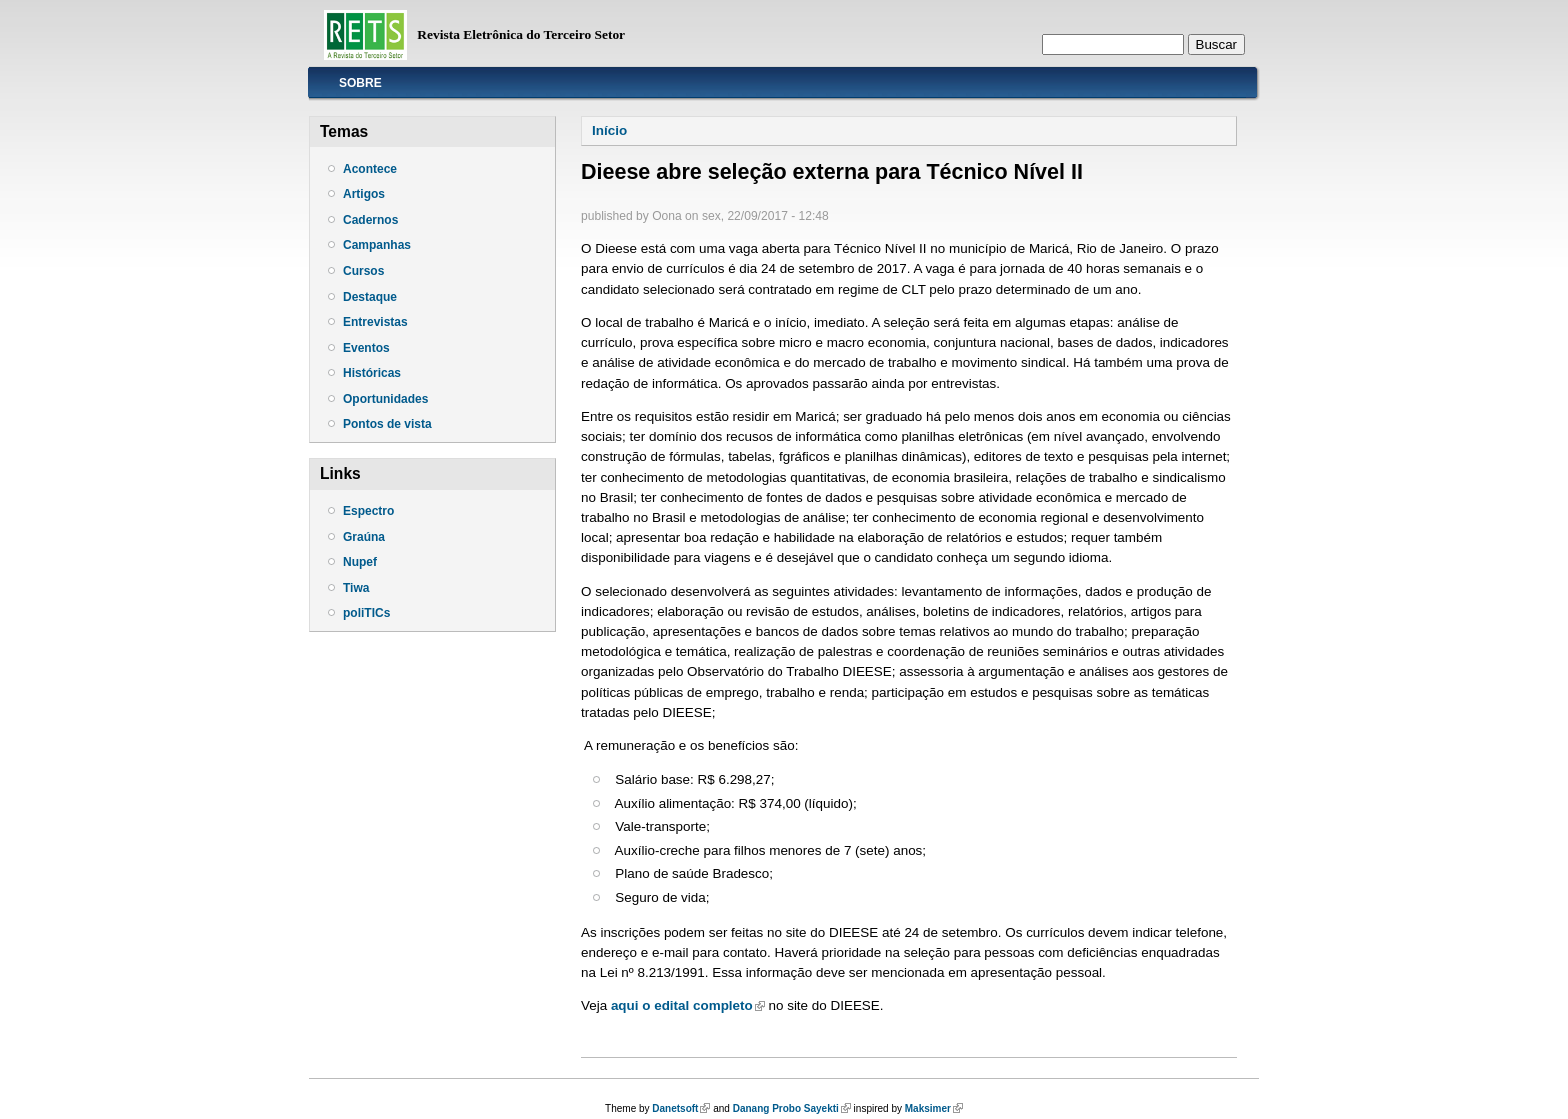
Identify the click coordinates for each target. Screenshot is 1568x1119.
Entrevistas (375, 322)
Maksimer (934, 1108)
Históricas (372, 373)
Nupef (360, 562)
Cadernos (370, 220)
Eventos (366, 348)
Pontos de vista (387, 424)
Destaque (370, 297)
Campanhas (377, 245)
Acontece (370, 169)
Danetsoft (681, 1108)
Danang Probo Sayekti (792, 1108)
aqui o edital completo (688, 1005)
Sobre (360, 83)
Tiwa (356, 588)
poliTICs (366, 613)
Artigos (364, 194)
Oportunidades (385, 399)
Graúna (364, 537)
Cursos (363, 271)
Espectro (368, 511)
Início (609, 130)
